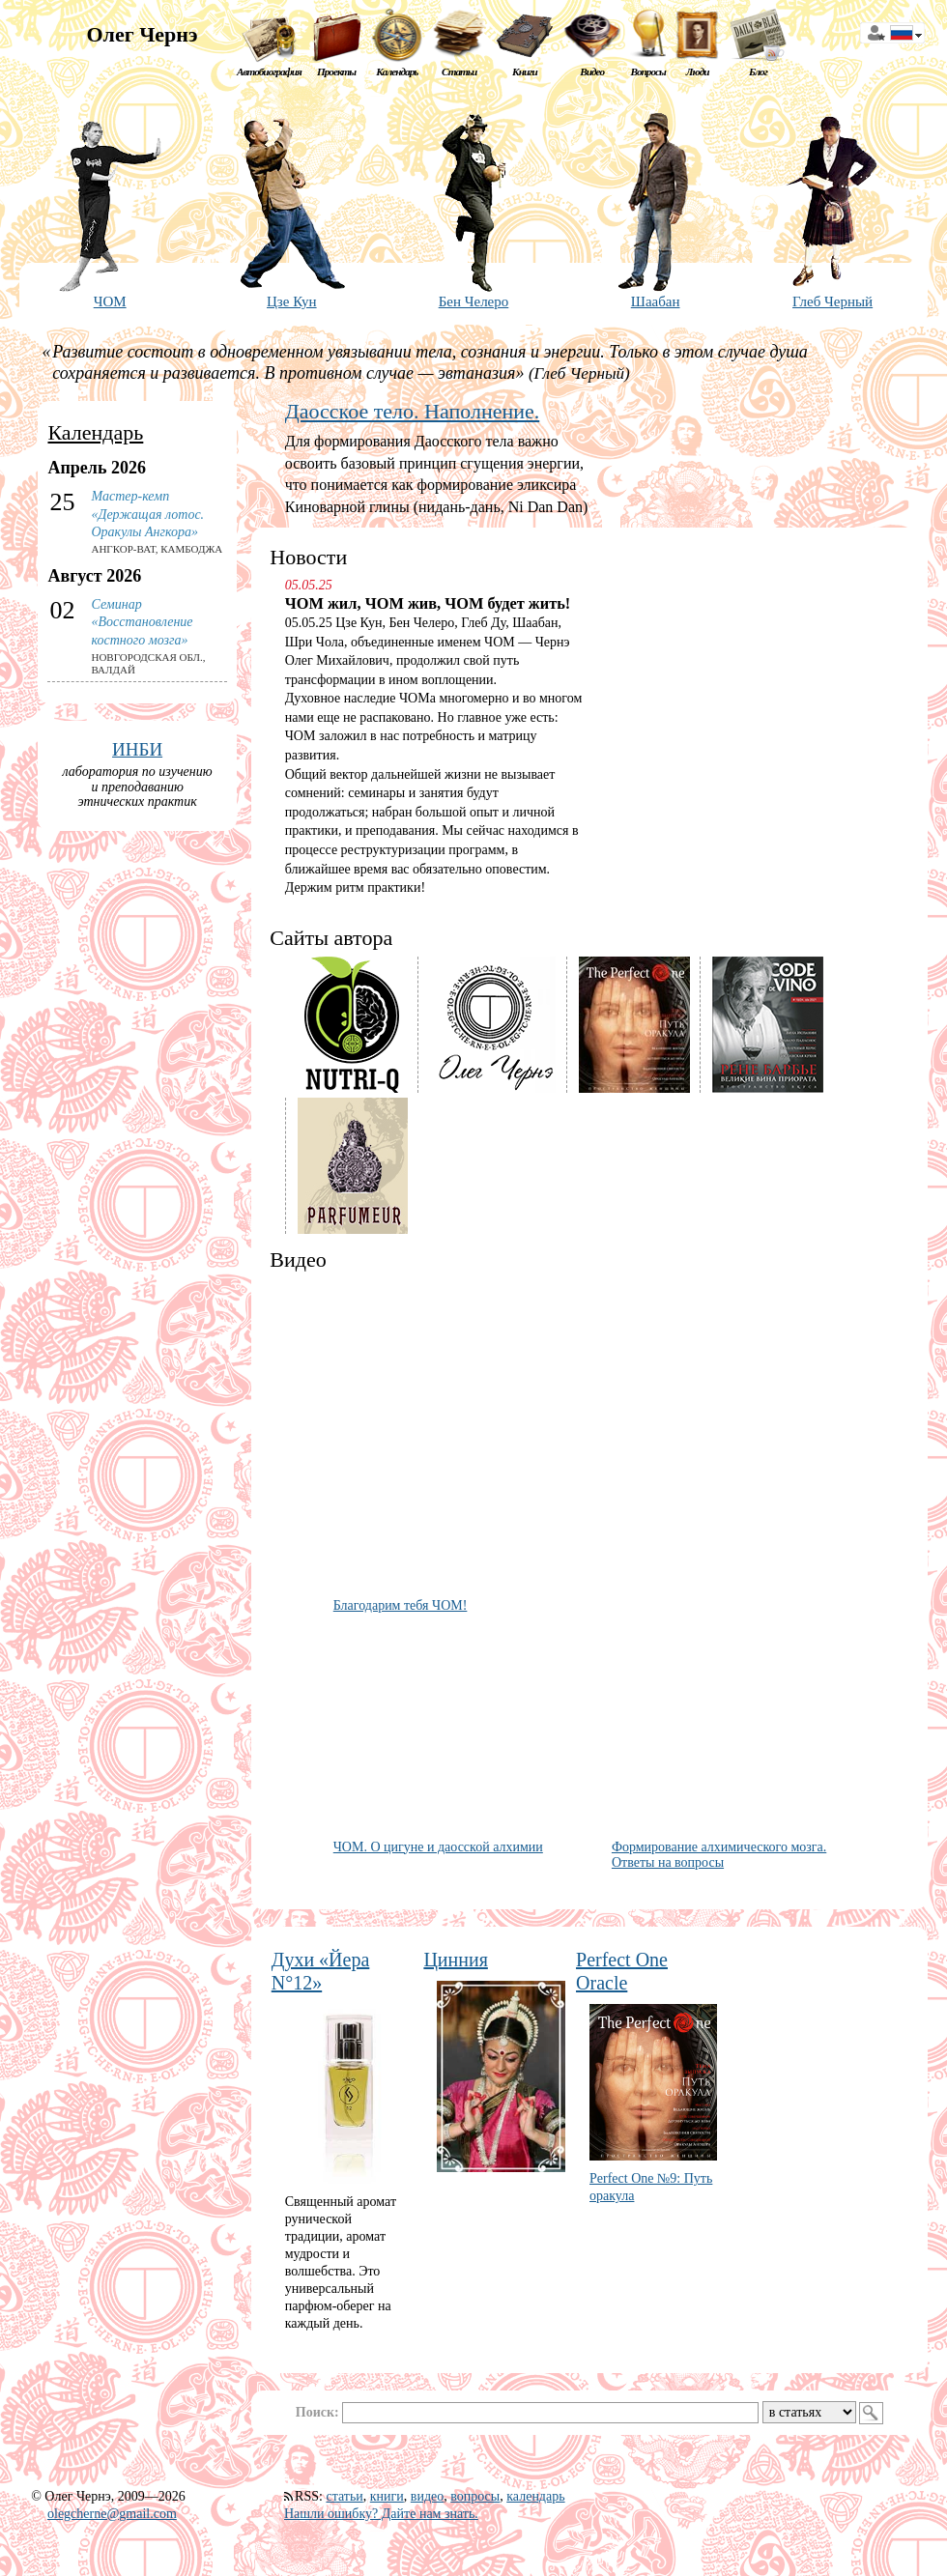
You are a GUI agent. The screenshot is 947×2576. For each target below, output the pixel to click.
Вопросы (647, 71)
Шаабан (655, 301)
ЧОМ (110, 301)
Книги (524, 71)
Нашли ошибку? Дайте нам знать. (381, 2513)
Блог (758, 71)
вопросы (475, 2496)
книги (387, 2496)
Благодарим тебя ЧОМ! (400, 1605)
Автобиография (269, 71)
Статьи (459, 71)
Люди (697, 71)
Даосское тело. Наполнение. (412, 411)
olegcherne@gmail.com (112, 2513)
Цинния (455, 1959)
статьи (344, 2496)
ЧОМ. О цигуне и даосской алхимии (438, 1847)
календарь (535, 2496)
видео (427, 2496)
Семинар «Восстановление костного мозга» (141, 621)
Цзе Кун (292, 301)
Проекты (336, 71)
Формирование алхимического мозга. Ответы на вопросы (719, 1855)
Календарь (396, 71)
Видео (592, 71)
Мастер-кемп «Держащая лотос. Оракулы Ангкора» (147, 513)
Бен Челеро (474, 301)
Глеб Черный (832, 301)
